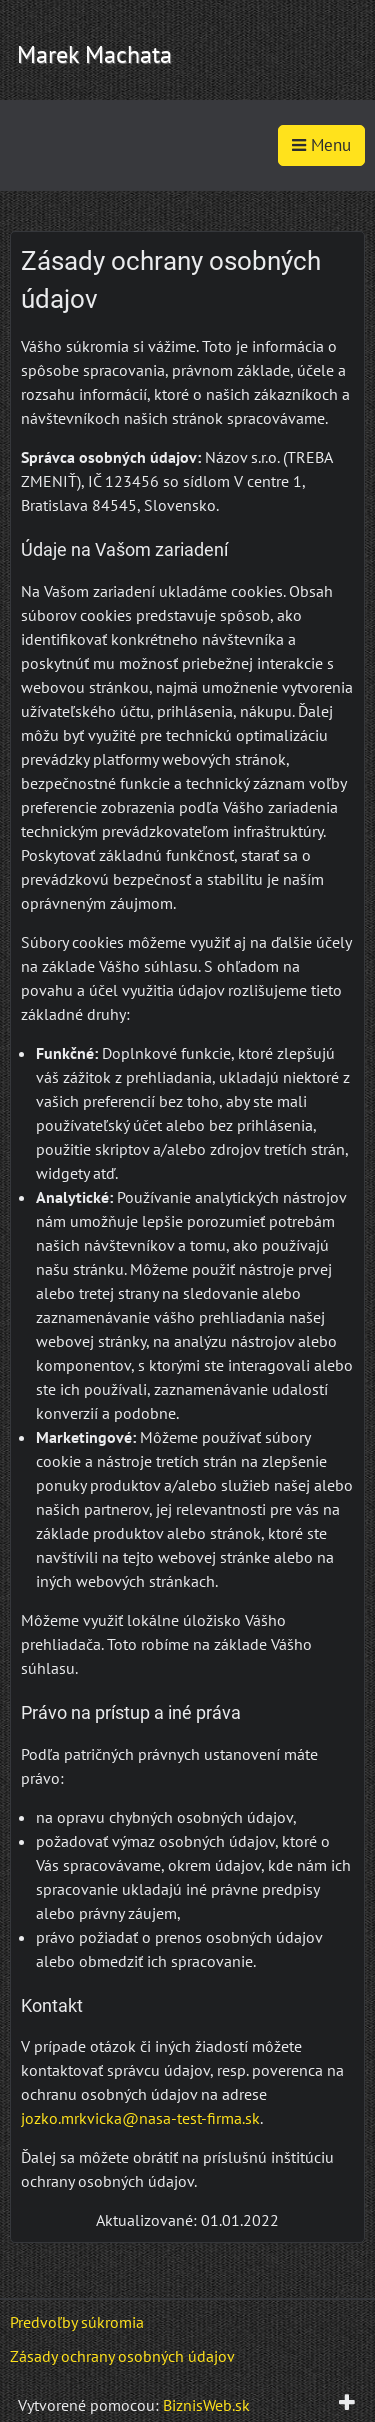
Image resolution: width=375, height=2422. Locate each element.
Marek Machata (94, 54)
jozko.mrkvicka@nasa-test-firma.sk (140, 2118)
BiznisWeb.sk (206, 2405)
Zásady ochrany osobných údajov (122, 2356)
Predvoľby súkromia (77, 2322)
